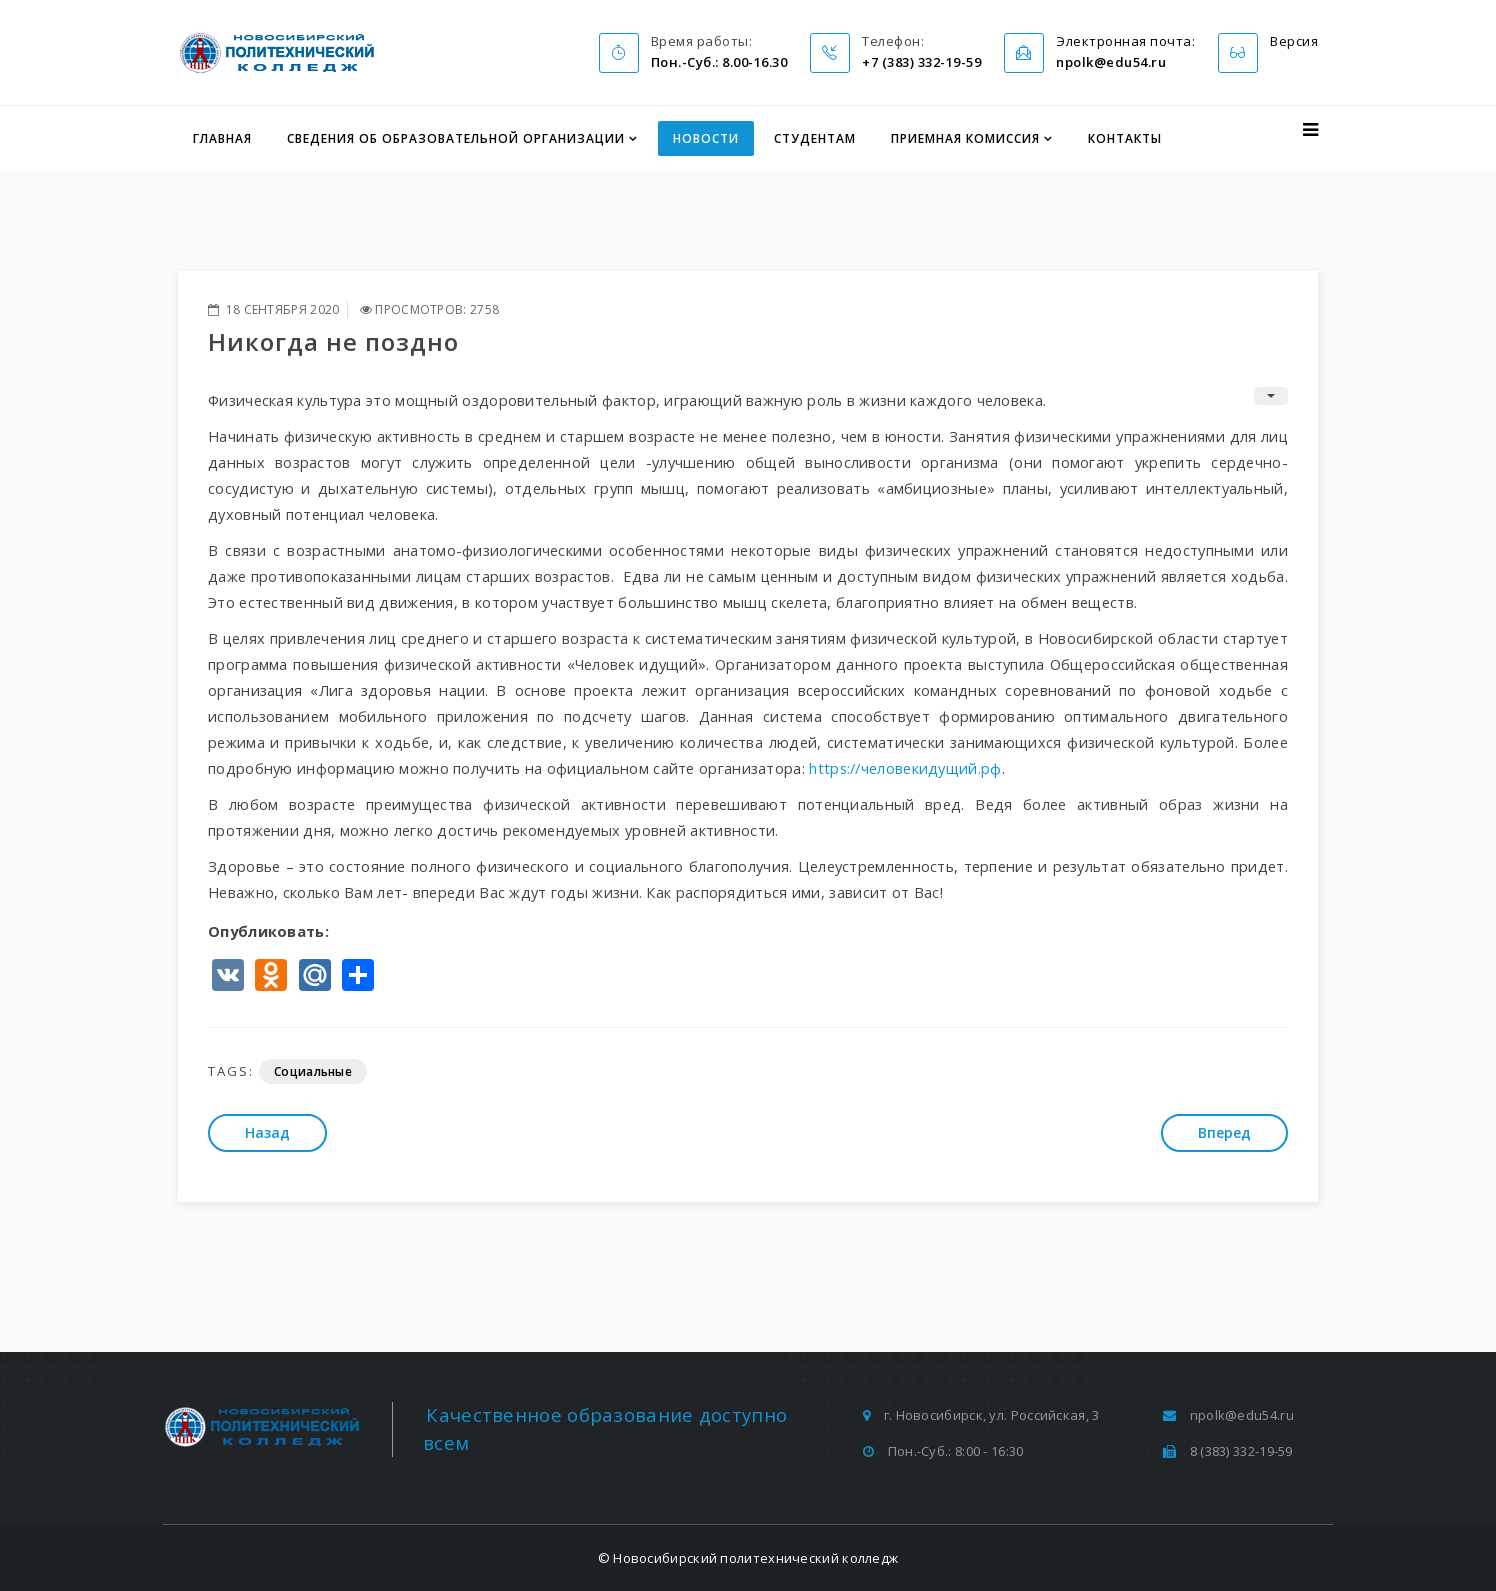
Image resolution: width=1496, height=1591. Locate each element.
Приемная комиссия (965, 138)
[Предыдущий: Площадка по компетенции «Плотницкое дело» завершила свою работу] (267, 1133)
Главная (222, 138)
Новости (706, 138)
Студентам (815, 138)
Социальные (313, 1071)
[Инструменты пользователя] (1271, 396)
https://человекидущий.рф (905, 768)
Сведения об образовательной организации (456, 138)
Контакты (1125, 138)
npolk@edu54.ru (1242, 1415)
